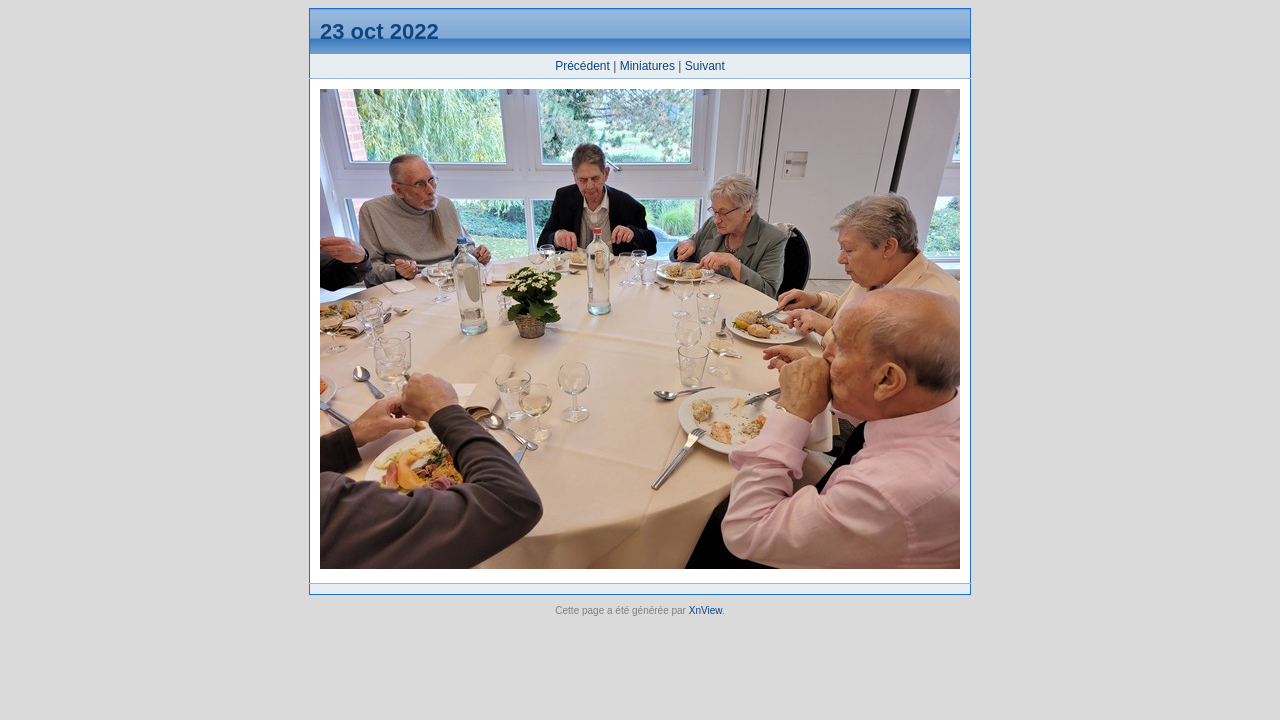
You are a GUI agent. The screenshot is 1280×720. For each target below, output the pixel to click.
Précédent (582, 66)
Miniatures (647, 66)
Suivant (705, 66)
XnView (705, 610)
